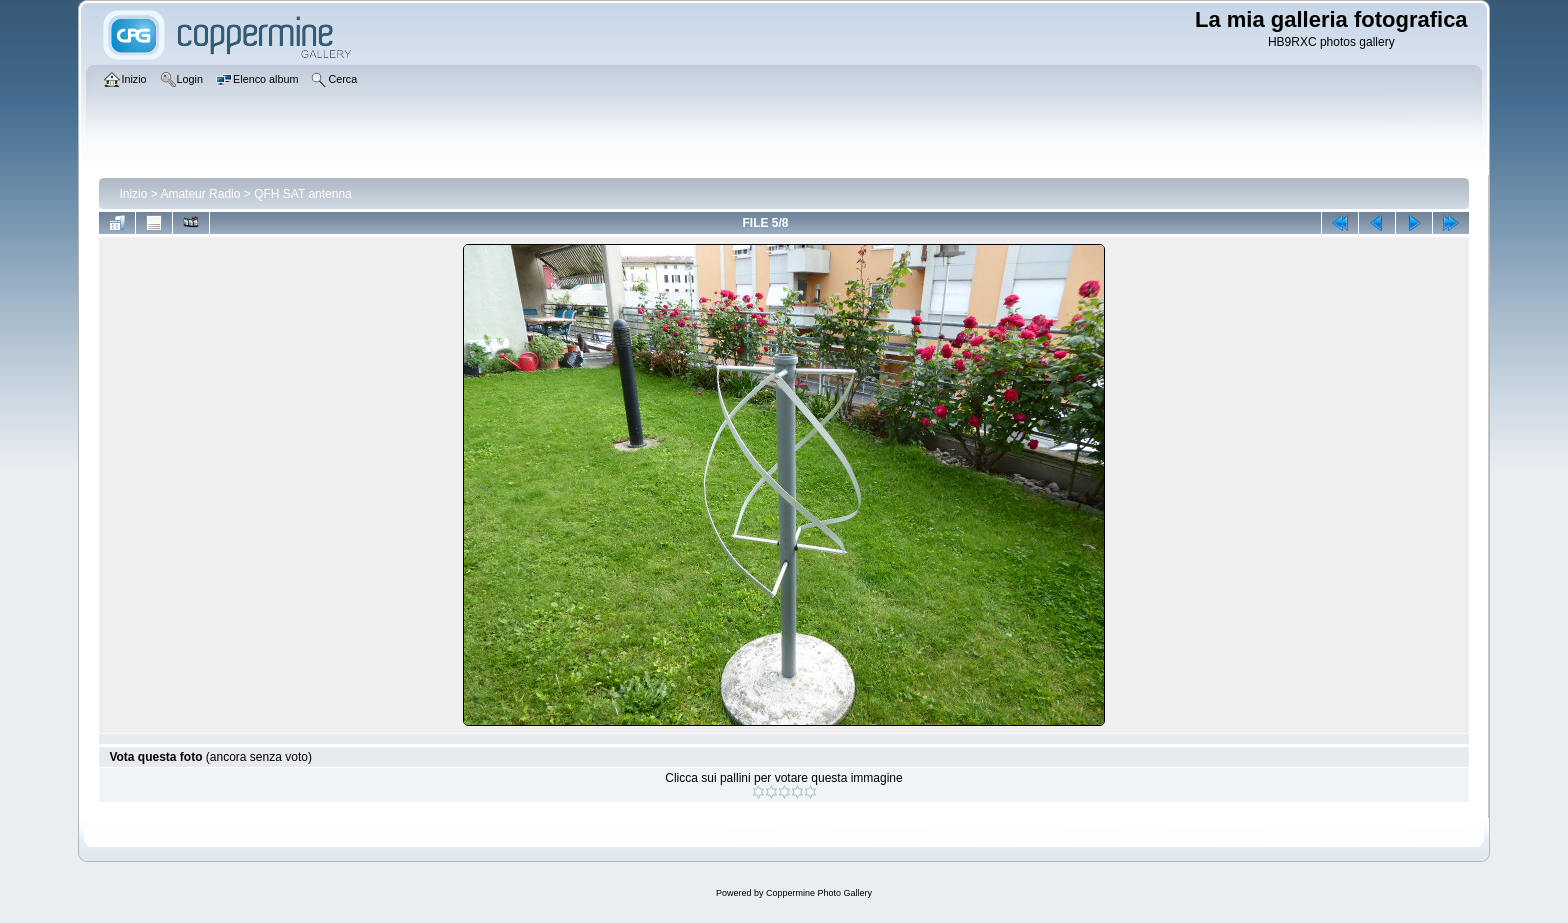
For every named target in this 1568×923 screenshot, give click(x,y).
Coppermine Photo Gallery (819, 893)
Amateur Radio (200, 194)
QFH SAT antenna (303, 194)
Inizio (133, 194)
